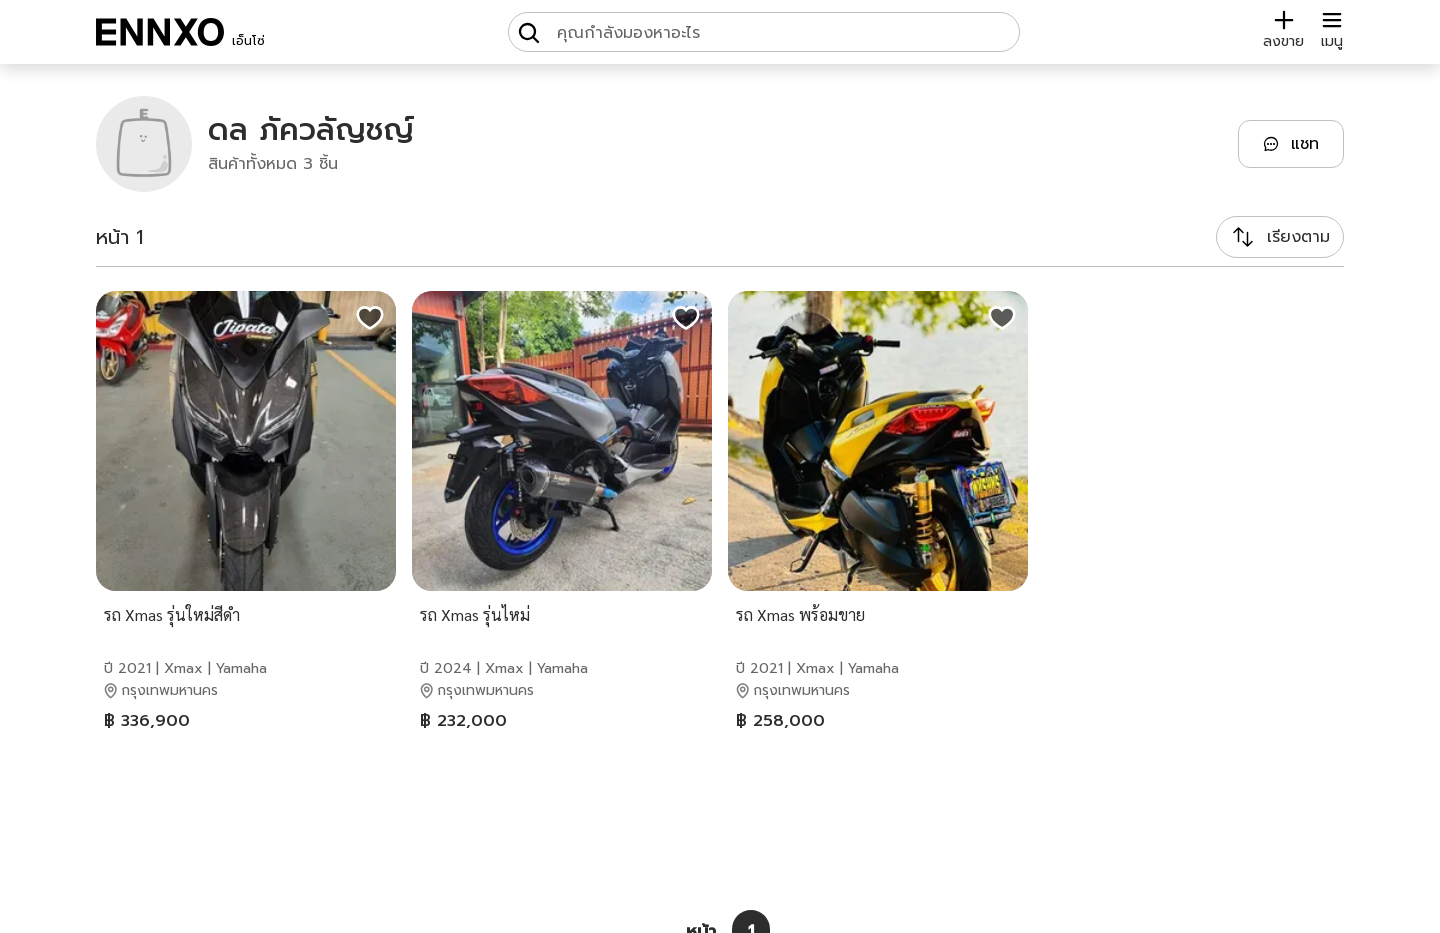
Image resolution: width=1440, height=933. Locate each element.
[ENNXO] (160, 32)
